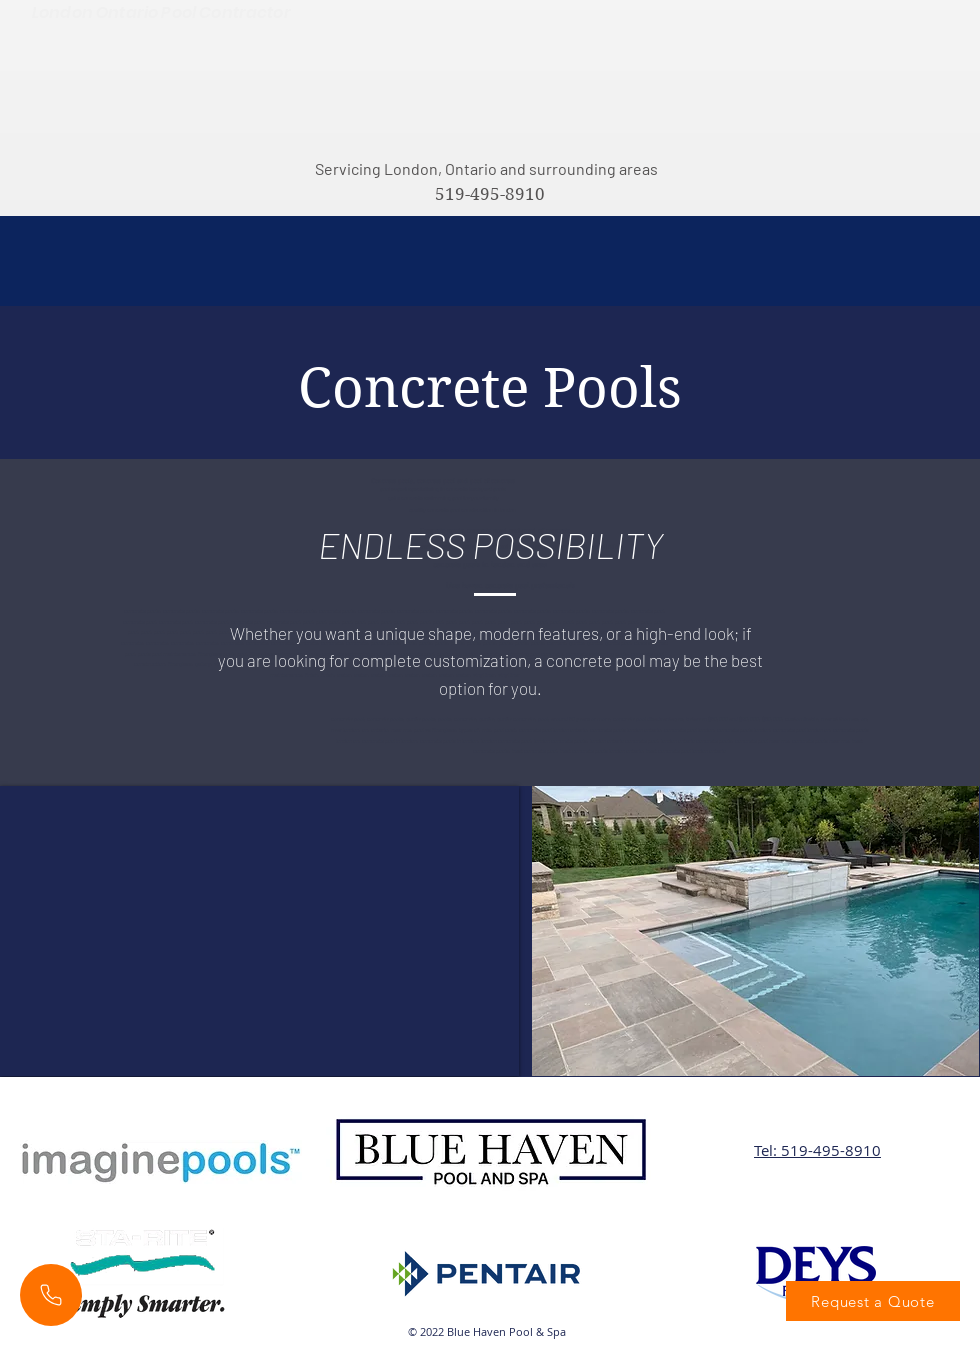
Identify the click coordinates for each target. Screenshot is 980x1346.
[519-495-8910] (490, 195)
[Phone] (51, 1295)
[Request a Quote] (873, 1301)
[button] (755, 931)
